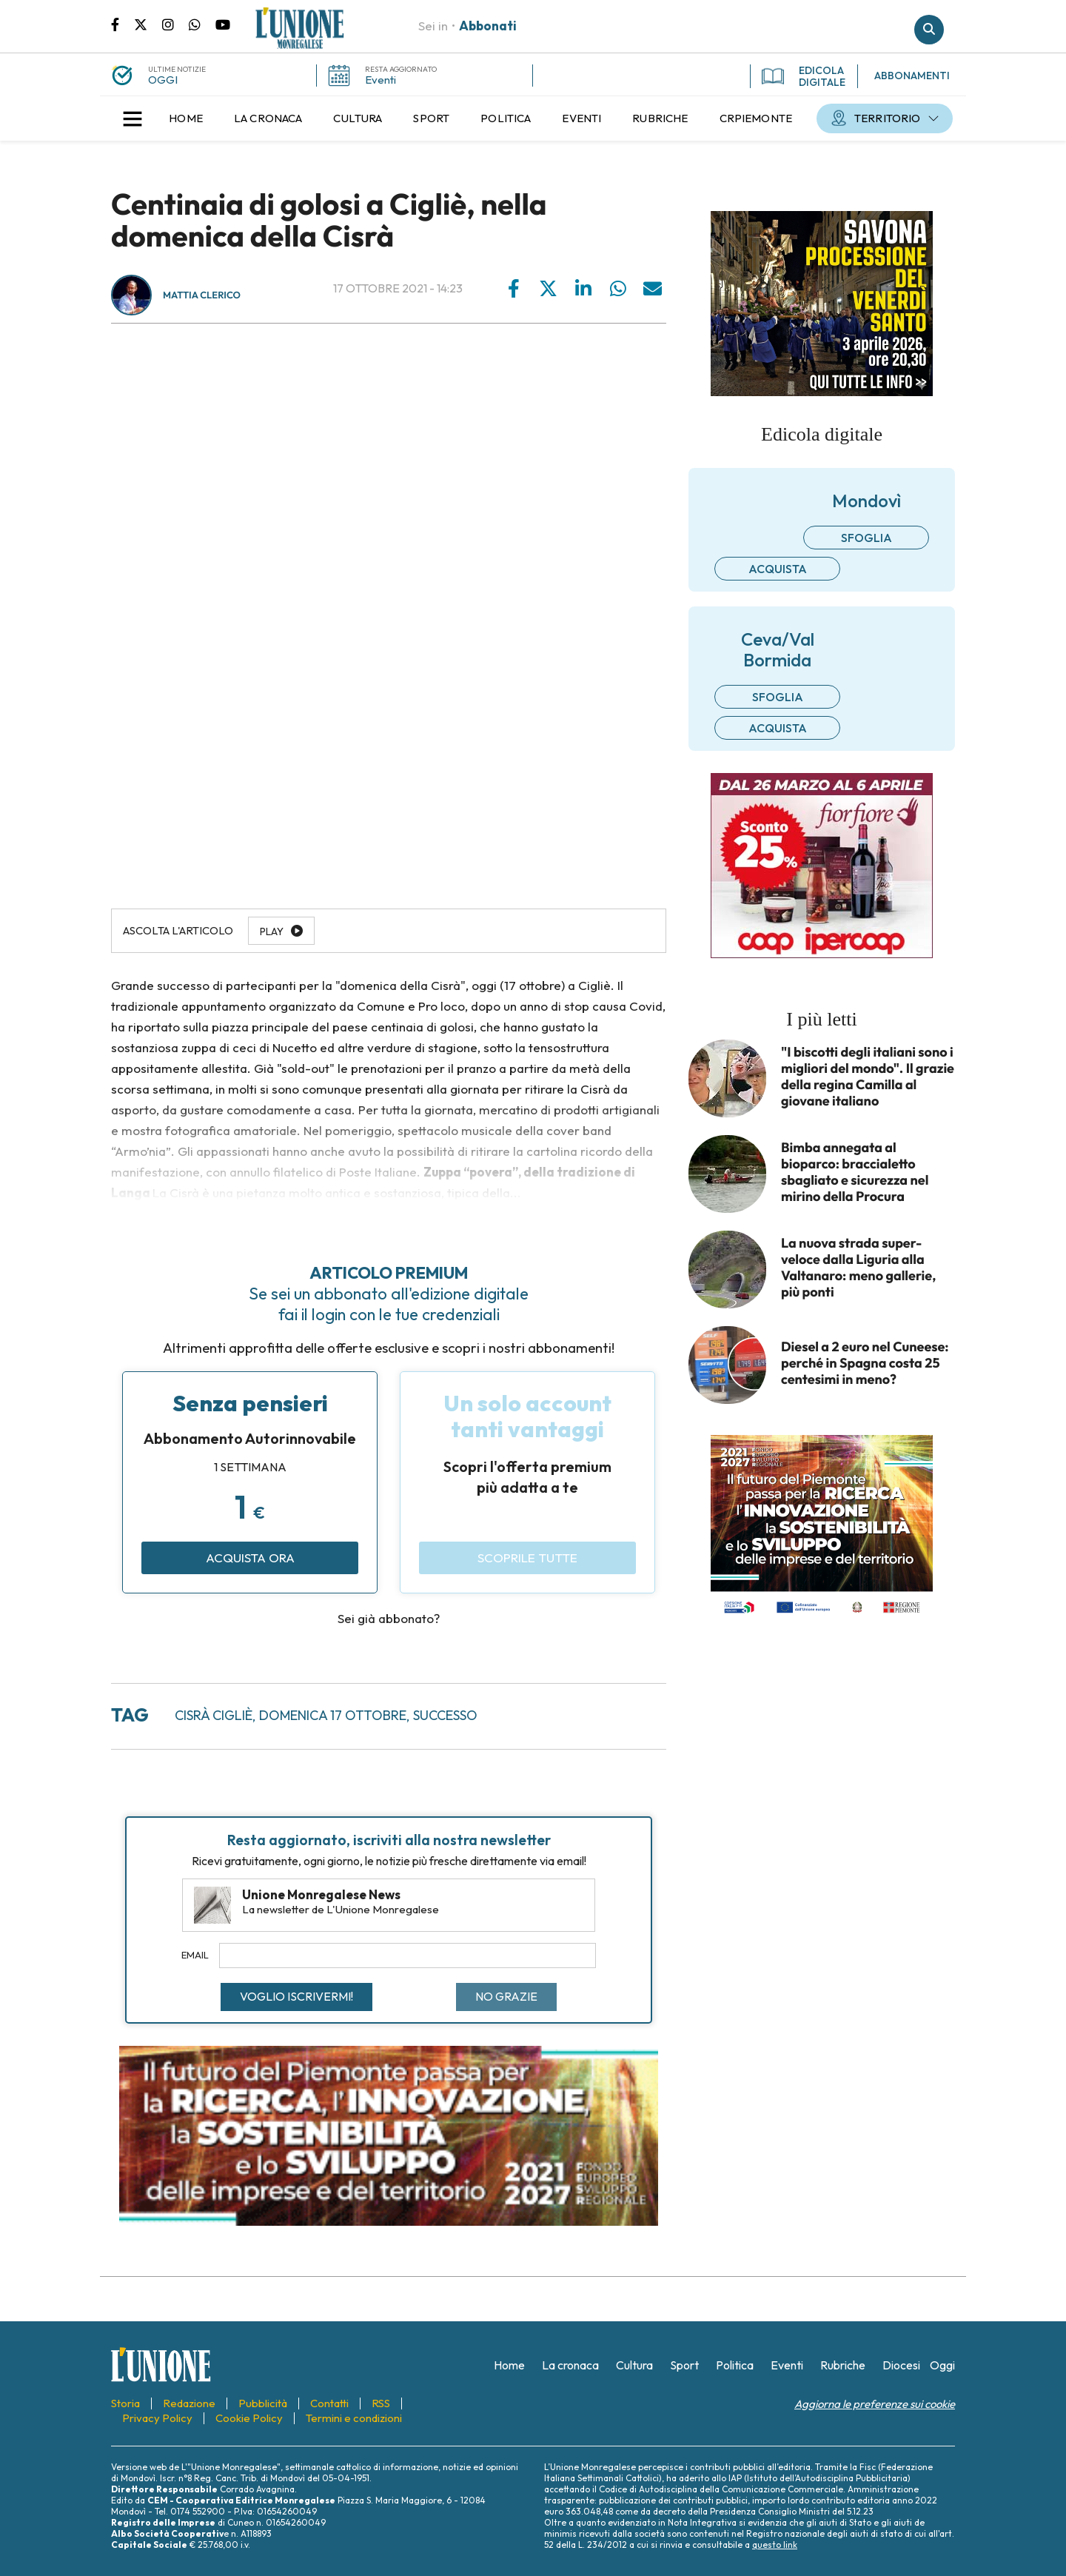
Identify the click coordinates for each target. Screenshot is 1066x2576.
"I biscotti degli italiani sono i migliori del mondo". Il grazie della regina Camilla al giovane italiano (867, 1076)
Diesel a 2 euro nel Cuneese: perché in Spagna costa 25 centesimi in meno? (865, 1363)
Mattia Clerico (202, 295)
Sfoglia (866, 537)
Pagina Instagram (175, 23)
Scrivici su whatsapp (202, 23)
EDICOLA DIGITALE (803, 76)
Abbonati (488, 25)
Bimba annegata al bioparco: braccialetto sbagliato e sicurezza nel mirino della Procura (854, 1172)
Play (272, 931)
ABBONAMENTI (912, 75)
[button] (132, 118)
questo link (774, 2544)
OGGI (163, 80)
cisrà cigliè (213, 1715)
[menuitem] (186, 118)
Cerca (929, 29)
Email (195, 1955)
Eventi (380, 80)
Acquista (777, 568)
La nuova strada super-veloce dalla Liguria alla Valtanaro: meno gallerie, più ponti (858, 1267)
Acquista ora (250, 1557)
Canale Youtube (222, 23)
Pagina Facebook (122, 23)
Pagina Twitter (148, 23)
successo (445, 1715)
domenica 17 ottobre (332, 1715)
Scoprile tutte (527, 1557)
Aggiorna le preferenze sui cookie (874, 2404)
